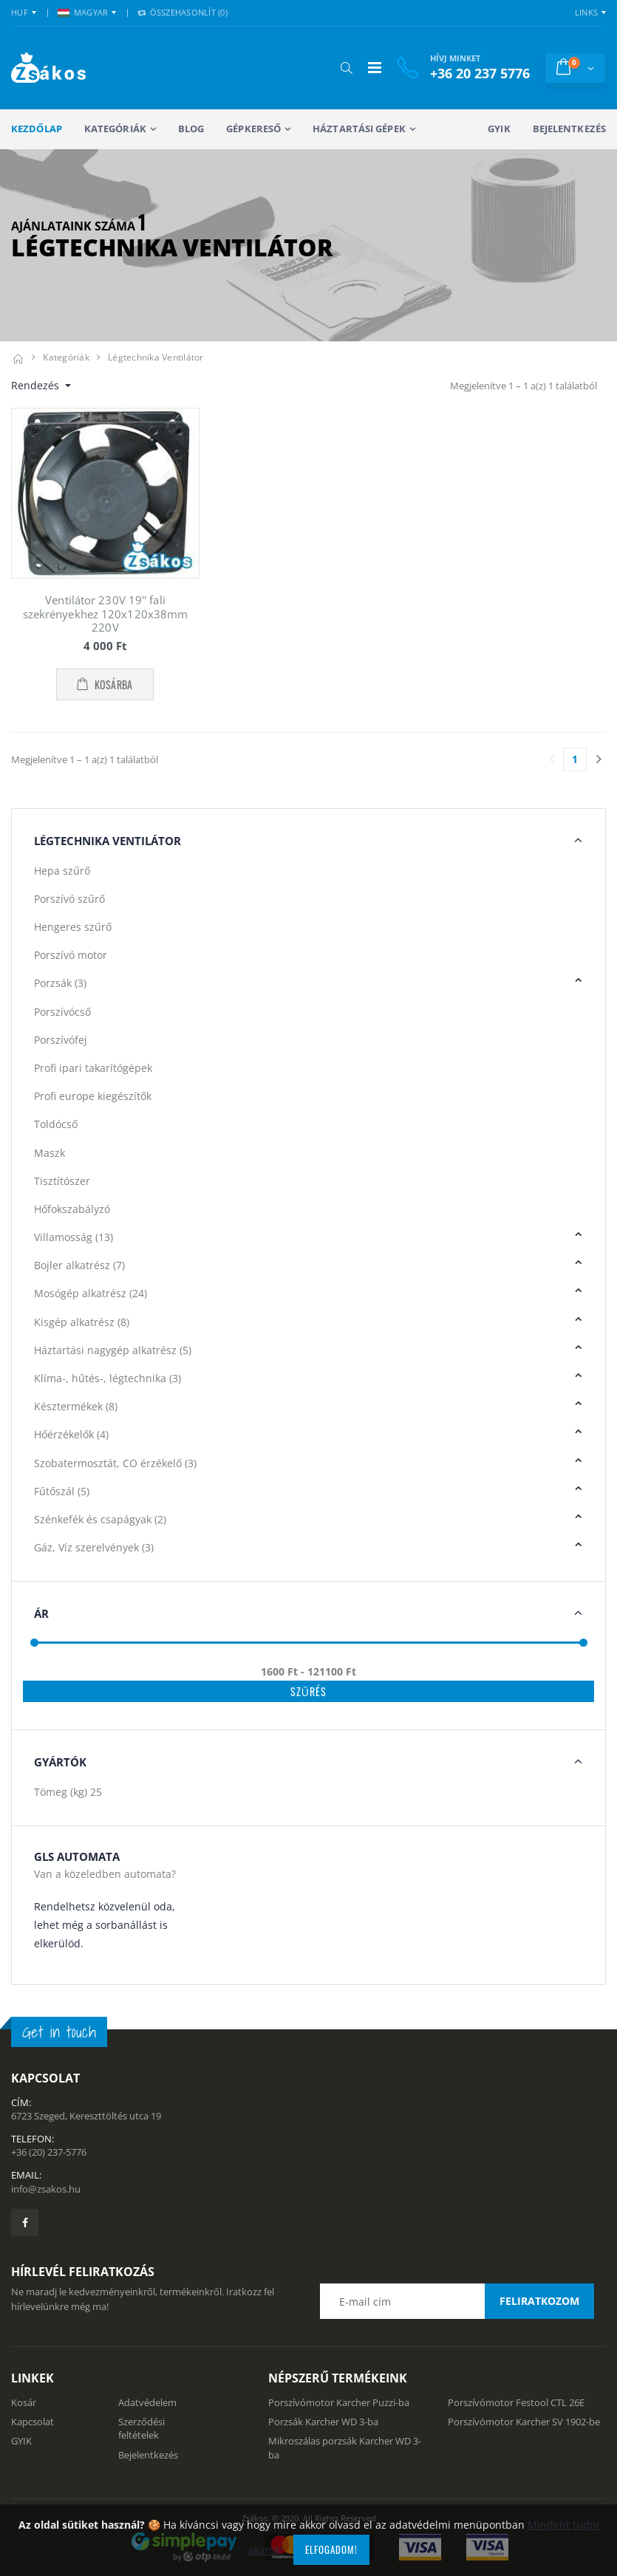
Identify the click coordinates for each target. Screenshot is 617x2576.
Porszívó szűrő (69, 899)
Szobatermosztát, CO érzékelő (115, 1463)
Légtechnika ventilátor (156, 357)
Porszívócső (62, 1012)
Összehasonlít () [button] (182, 12)
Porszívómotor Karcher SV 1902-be (524, 2421)
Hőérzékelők (71, 1434)
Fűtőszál (61, 1491)
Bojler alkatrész (79, 1265)
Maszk (49, 1153)
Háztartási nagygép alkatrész (112, 1350)
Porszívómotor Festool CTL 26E (516, 2402)
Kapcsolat (32, 2421)
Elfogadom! (331, 2549)
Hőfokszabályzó (72, 1209)
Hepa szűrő (62, 871)
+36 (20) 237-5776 (48, 2152)
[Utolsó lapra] (598, 759)
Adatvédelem (147, 2402)
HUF (19, 12)
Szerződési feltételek (141, 2428)
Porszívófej (60, 1040)
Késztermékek (75, 1406)
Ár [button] (41, 1613)
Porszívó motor (70, 955)
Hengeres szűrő (73, 927)
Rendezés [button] (36, 385)
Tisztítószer (62, 1181)
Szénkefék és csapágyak (100, 1519)
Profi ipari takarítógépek (93, 1068)
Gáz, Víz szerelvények (94, 1547)
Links (586, 12)
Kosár (23, 2402)
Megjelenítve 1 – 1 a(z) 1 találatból (523, 385)
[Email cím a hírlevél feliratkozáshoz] (456, 2301)
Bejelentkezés (569, 128)
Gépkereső (253, 128)
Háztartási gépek (359, 128)
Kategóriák (115, 128)
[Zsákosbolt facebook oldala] (24, 2222)
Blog (191, 128)
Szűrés (308, 1691)
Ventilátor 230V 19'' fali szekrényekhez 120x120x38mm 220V (105, 613)
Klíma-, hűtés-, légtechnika (107, 1378)
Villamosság (73, 1237)
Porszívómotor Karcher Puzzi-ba (338, 2402)
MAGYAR (83, 12)
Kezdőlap (36, 128)
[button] (346, 68)
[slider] (34, 1643)
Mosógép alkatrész (90, 1293)
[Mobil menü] (374, 67)
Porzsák (60, 983)
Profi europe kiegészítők (92, 1096)
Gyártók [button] (60, 1762)
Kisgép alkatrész (81, 1322)
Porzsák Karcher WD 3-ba (323, 2421)
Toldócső (56, 1124)
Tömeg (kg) (68, 1792)
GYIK (499, 128)
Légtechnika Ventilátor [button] (107, 840)
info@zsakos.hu (46, 2189)
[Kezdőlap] (17, 357)
